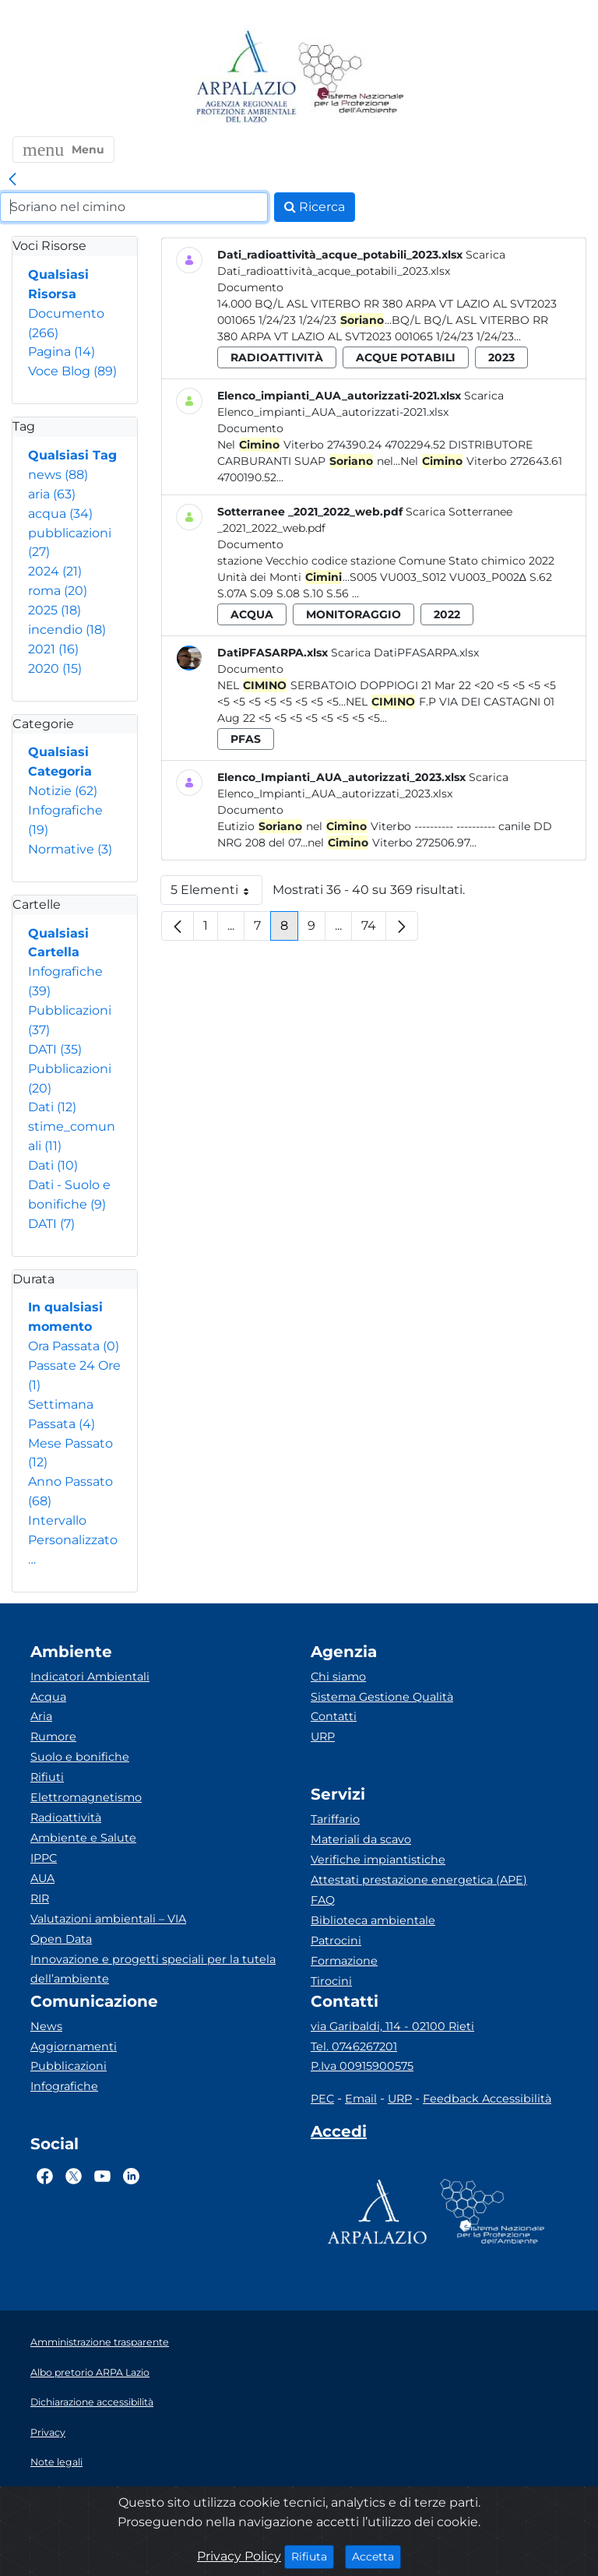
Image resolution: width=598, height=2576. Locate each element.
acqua (60, 513)
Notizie (62, 790)
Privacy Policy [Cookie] (239, 2556)
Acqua (48, 1697)
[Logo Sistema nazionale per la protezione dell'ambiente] (351, 77)
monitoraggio (353, 614)
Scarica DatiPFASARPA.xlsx (405, 653)
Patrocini (336, 1941)
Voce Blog (72, 371)
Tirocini (331, 1981)
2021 (53, 649)
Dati (52, 1107)
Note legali (56, 2462)
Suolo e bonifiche (79, 1757)
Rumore (53, 1737)
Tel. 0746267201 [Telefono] (354, 2046)
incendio (67, 629)
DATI (55, 1049)
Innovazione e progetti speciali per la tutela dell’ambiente (153, 1969)
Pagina (61, 351)
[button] (63, 149)
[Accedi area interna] (339, 2134)
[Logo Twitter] (73, 2175)
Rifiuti (47, 1777)
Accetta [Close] (376, 2556)
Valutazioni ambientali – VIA (108, 1919)
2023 (501, 357)
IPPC (43, 1858)
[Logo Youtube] (102, 2175)
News (46, 2026)
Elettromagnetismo (86, 1797)
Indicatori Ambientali (90, 1677)
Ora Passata (73, 1346)
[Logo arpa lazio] (245, 77)
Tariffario (335, 1819)
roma (57, 590)
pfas (245, 739)
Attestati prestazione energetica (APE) (419, 1880)
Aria (41, 1716)
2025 (54, 610)
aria (52, 494)
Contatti (334, 1716)
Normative (70, 849)
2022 (447, 614)
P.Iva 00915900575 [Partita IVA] (362, 2066)
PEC (322, 2099)
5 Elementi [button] (216, 893)
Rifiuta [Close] (312, 2556)
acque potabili (406, 357)
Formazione (344, 1961)
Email (361, 2099)
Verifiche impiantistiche (378, 1860)
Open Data (61, 1939)
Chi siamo (338, 1677)
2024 (55, 571)
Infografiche (64, 2086)
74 (373, 929)
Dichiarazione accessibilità (91, 2402)
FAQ (323, 1900)
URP (323, 1737)
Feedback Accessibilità (487, 2099)
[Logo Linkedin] (131, 2175)
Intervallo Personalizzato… (73, 1540)
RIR (39, 1899)
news (58, 474)
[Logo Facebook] (44, 2175)
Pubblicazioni (68, 2066)
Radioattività (65, 1818)
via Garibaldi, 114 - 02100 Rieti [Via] (392, 2026)
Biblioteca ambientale (373, 1920)
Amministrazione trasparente (99, 2342)
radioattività (276, 357)
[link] (12, 179)
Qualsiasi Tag (72, 455)
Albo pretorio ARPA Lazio (90, 2372)
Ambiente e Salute (83, 1838)
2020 (55, 668)
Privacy (47, 2432)
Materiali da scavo (361, 1839)
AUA (42, 1878)
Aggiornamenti (73, 2046)
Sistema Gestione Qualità (382, 1697)
